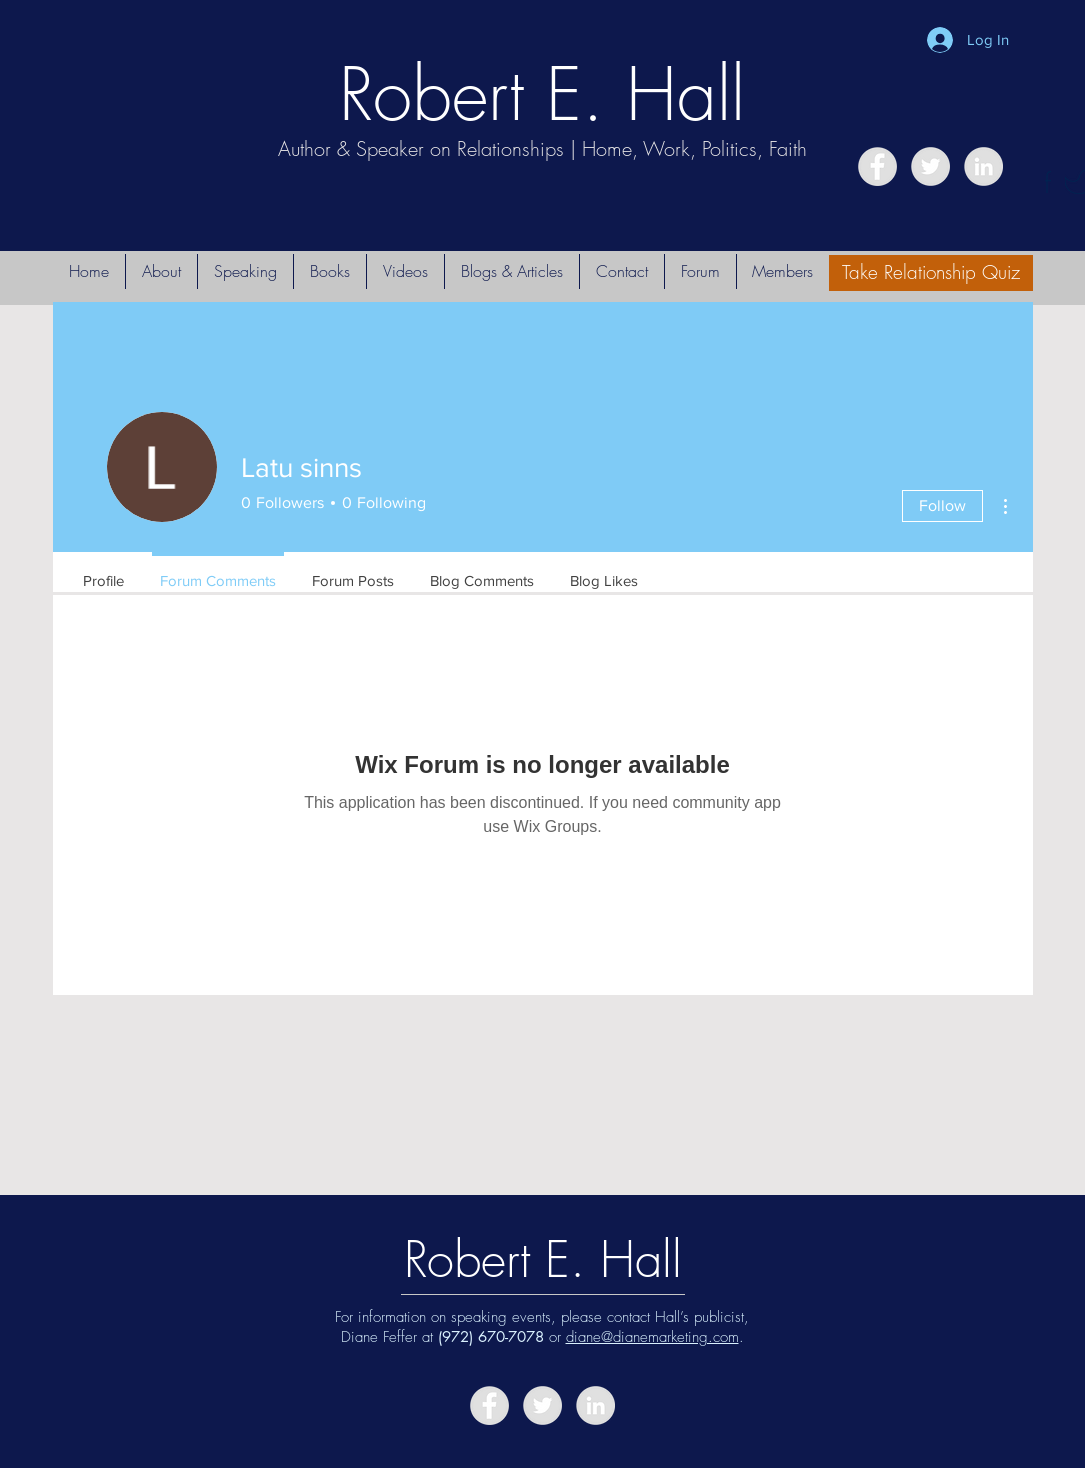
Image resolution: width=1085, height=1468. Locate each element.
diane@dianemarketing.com (652, 1337)
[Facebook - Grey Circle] (877, 166)
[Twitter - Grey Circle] (930, 166)
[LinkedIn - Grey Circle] (983, 166)
